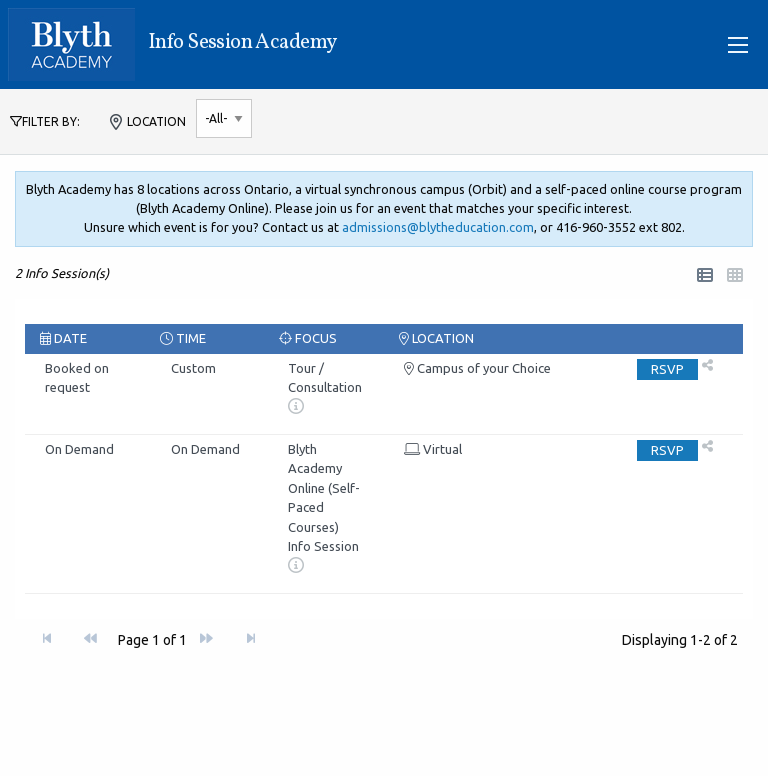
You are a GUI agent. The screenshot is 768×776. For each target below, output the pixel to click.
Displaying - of (680, 640)
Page (152, 640)
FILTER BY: (45, 121)
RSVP (667, 369)
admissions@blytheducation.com (438, 227)
